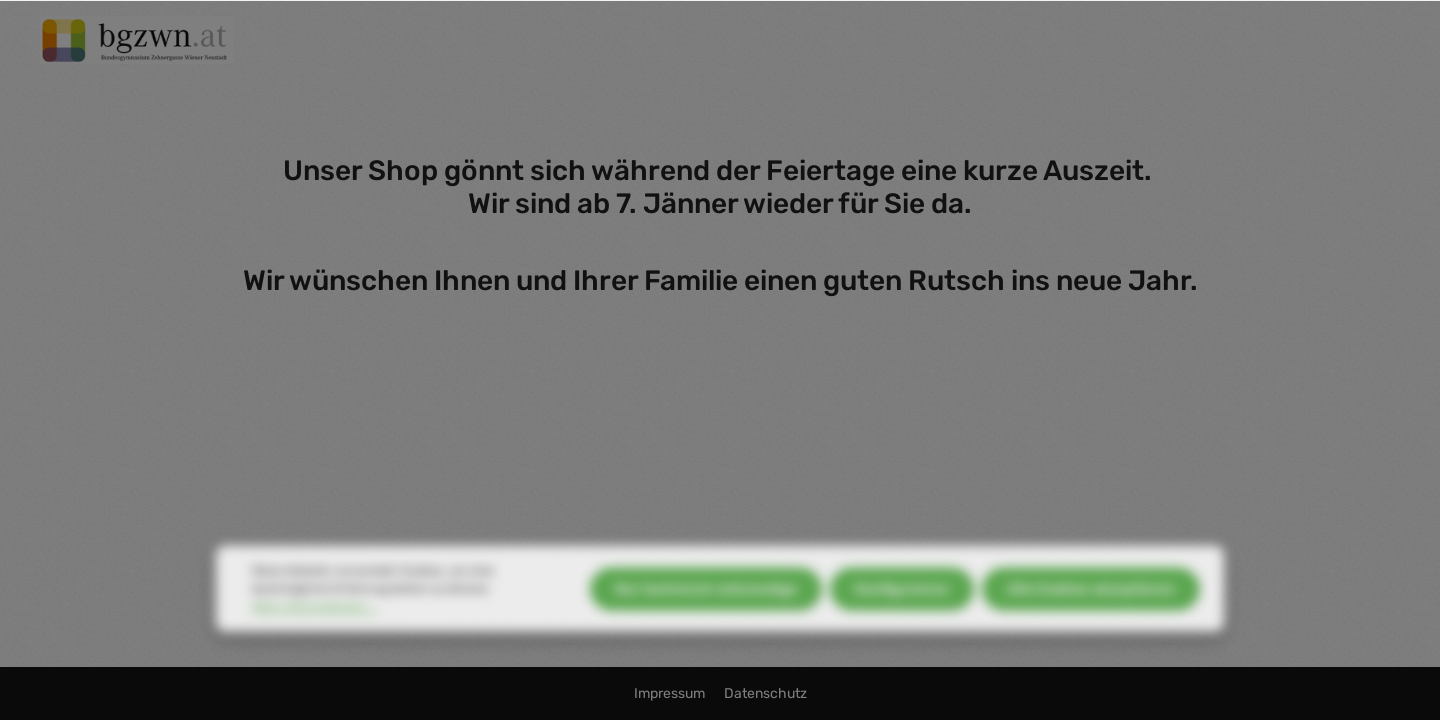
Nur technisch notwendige (706, 606)
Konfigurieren (902, 606)
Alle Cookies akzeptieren (1091, 606)
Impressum (671, 693)
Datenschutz (765, 693)
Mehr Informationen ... (314, 625)
